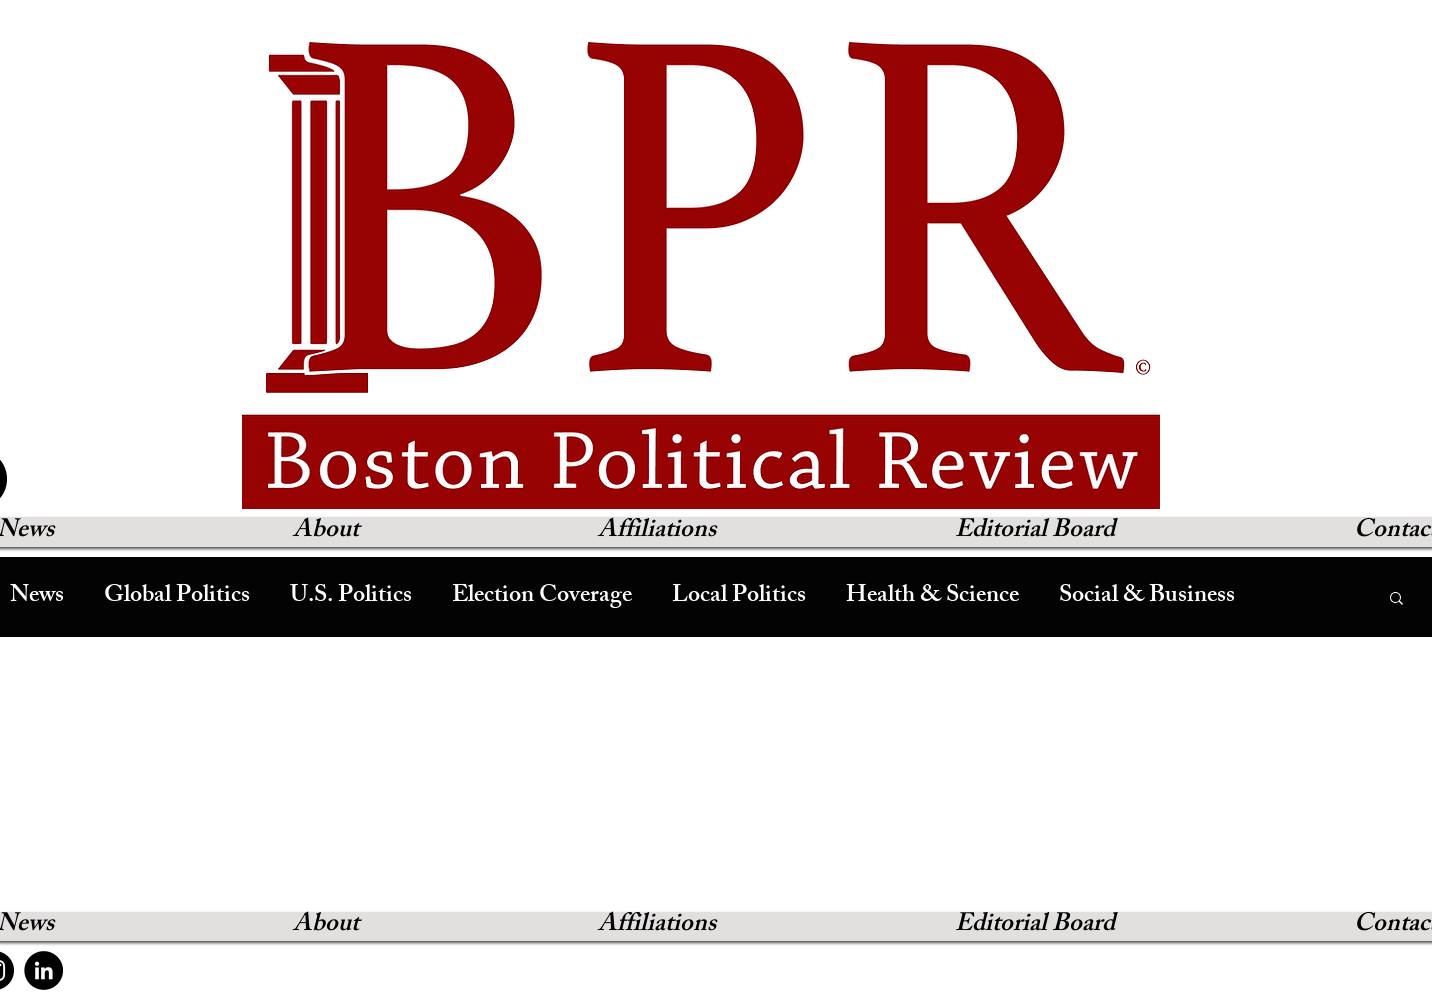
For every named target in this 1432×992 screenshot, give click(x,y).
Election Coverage (542, 597)
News (37, 597)
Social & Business (1147, 597)
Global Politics (177, 597)
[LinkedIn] (43, 970)
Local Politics (739, 597)
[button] (1396, 599)
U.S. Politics (351, 597)
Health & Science (932, 597)
